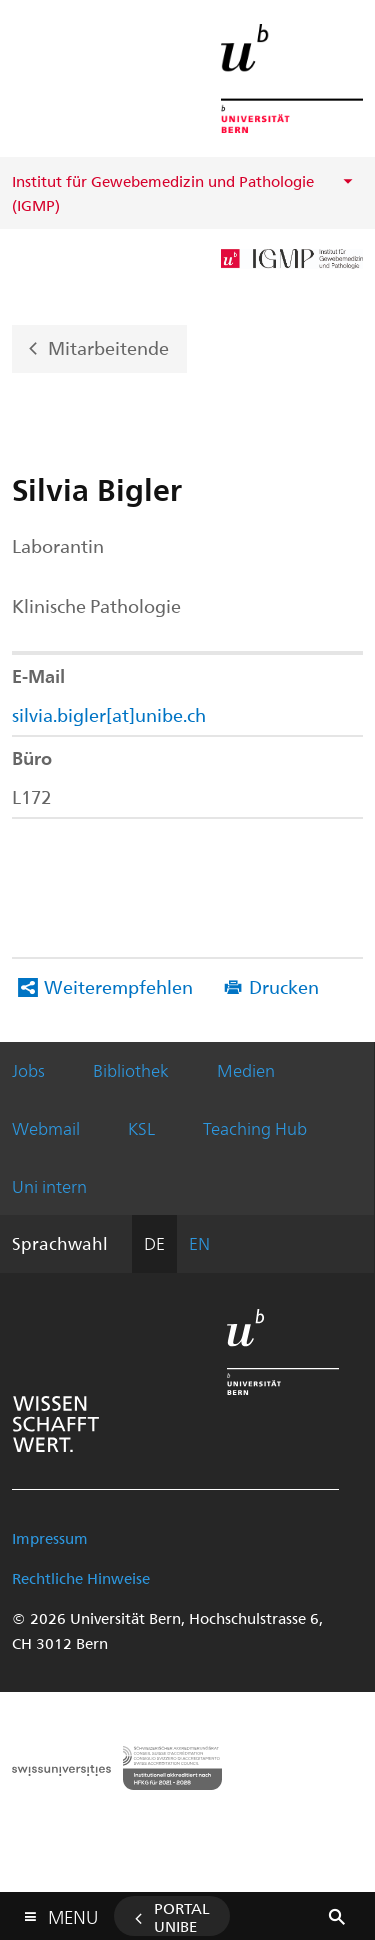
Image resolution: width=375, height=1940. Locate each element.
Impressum (50, 1538)
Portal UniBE (182, 1917)
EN (199, 1243)
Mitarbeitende (108, 346)
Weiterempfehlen (118, 986)
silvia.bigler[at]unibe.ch (109, 714)
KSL (141, 1128)
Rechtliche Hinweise (81, 1578)
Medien (246, 1070)
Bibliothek (131, 1070)
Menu (73, 1912)
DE (154, 1243)
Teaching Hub (255, 1128)
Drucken (284, 986)
